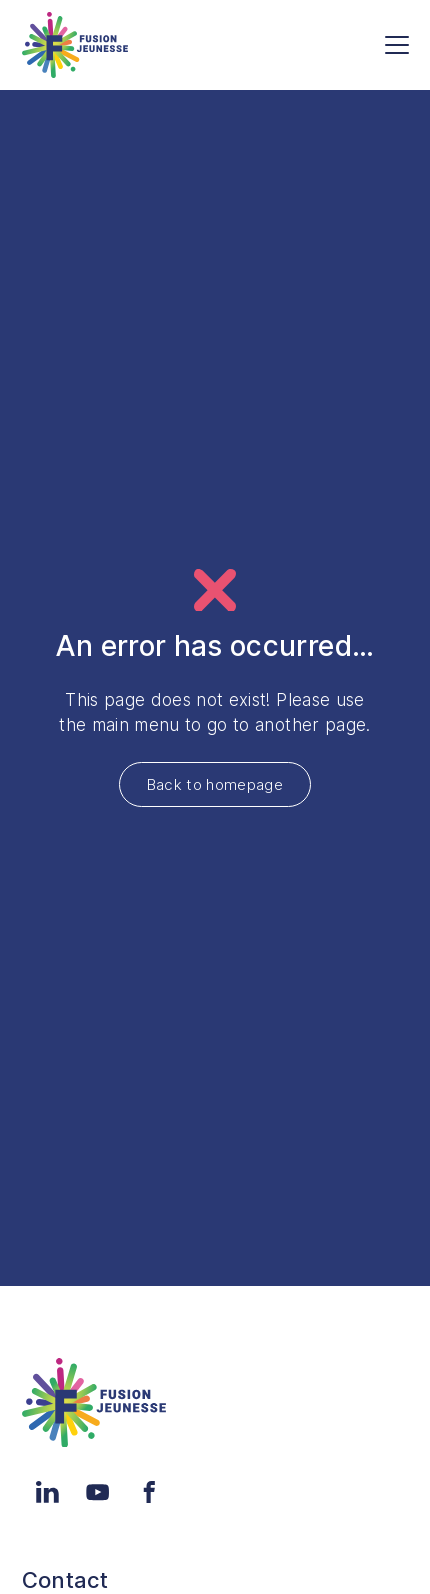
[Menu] (397, 45)
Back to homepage (215, 784)
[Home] (75, 45)
